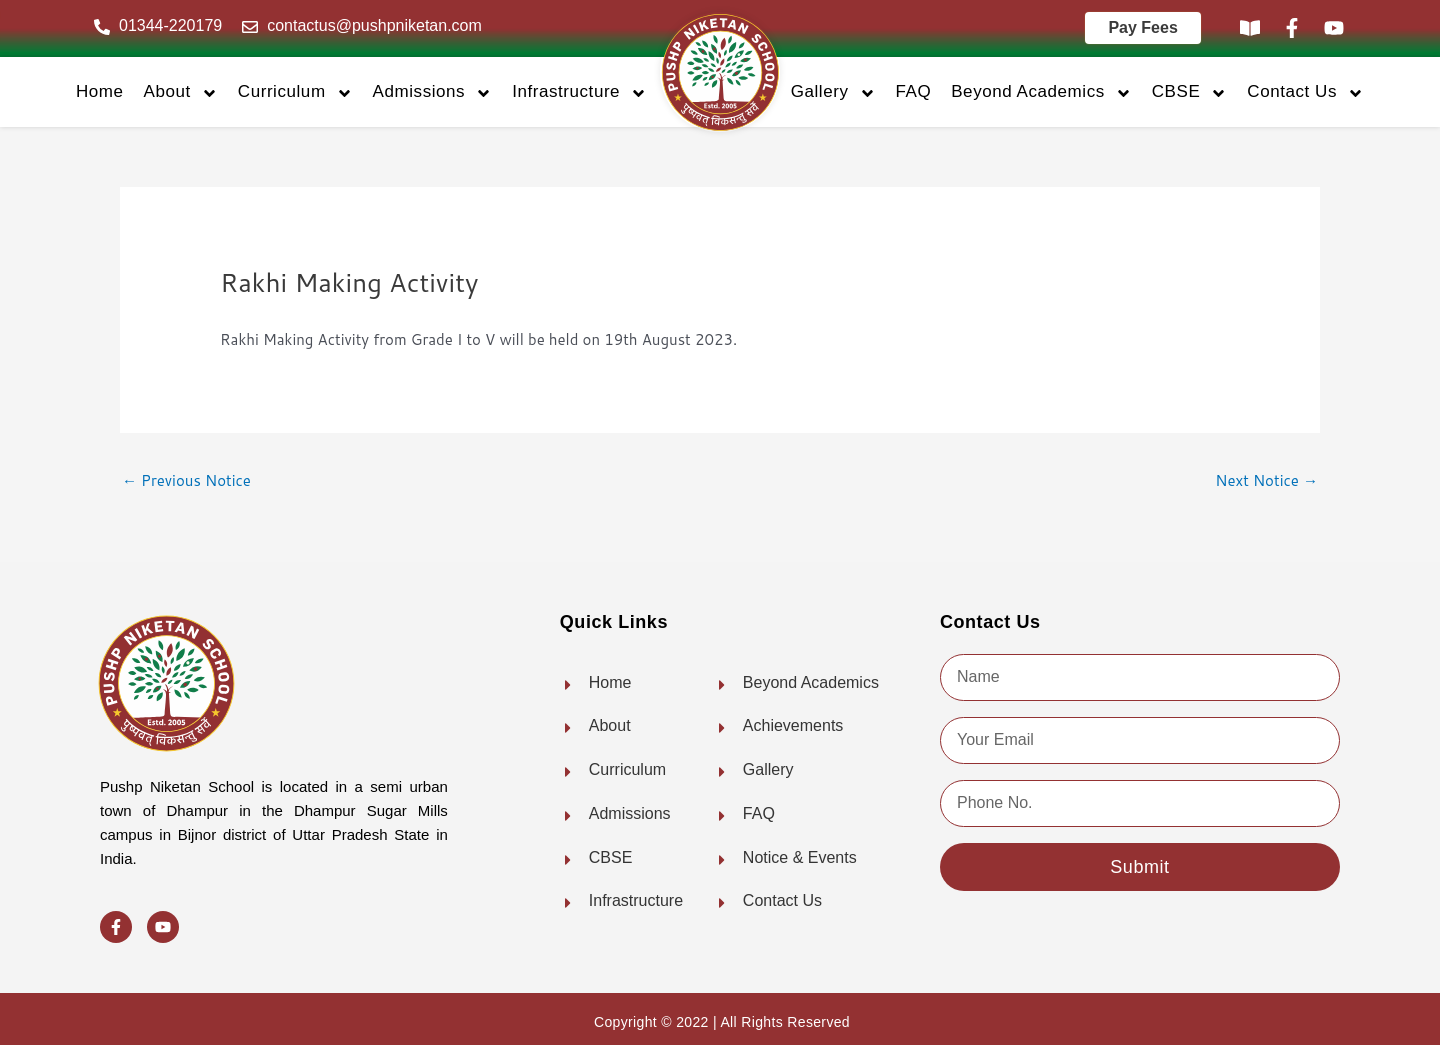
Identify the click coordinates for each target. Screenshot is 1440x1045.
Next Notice (1266, 480)
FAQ (914, 91)
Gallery (833, 92)
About (181, 92)
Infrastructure (579, 92)
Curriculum (295, 92)
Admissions (433, 92)
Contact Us (1305, 92)
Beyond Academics (1041, 92)
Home (100, 91)
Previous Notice (186, 480)
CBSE (1190, 92)
